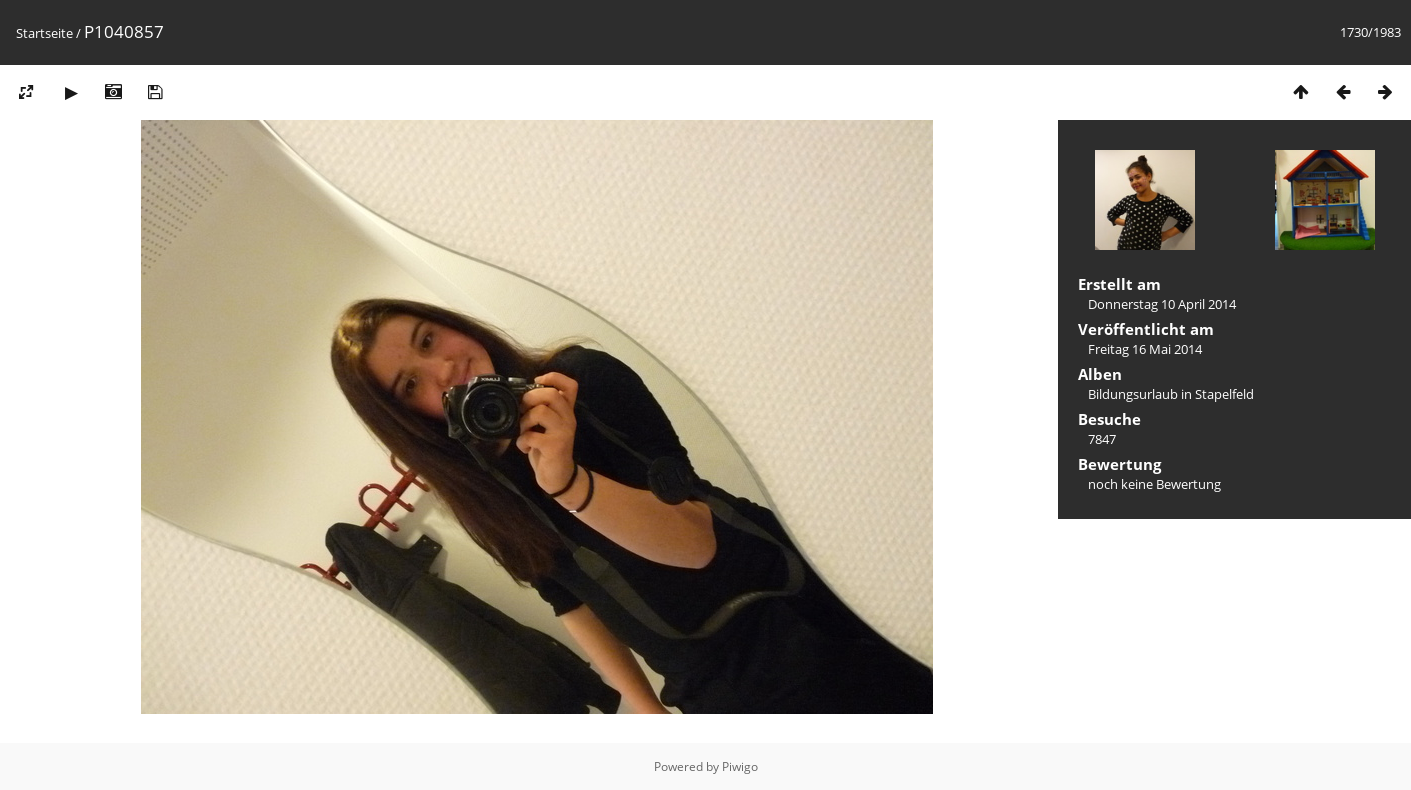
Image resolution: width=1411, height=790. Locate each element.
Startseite (44, 33)
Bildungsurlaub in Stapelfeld (1171, 394)
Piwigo (740, 766)
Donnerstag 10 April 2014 (1162, 304)
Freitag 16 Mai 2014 (1145, 349)
